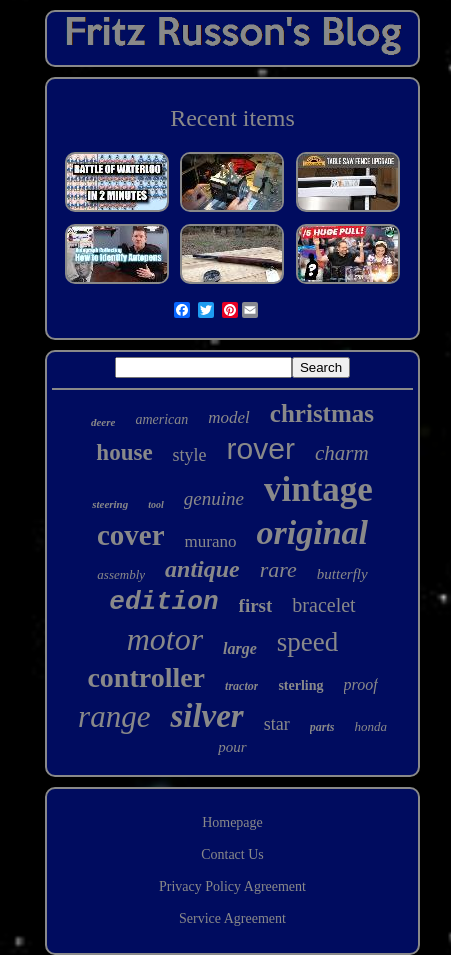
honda (370, 726)
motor (165, 639)
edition (163, 602)
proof (361, 684)
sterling (300, 685)
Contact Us (232, 854)
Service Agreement (232, 918)
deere (103, 422)
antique (202, 569)
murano (211, 541)
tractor (241, 686)
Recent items (232, 118)
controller (146, 677)
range (114, 716)
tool (156, 504)
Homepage (232, 822)
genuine (214, 498)
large (240, 648)
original (312, 532)
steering (110, 504)
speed (307, 642)
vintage (318, 489)
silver (206, 716)
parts (322, 727)
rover (261, 448)
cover (131, 535)
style (190, 455)
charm (342, 453)
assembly (121, 574)
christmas (322, 413)
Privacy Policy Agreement (232, 886)
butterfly (342, 574)
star (277, 724)
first (256, 605)
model (229, 417)
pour (232, 747)
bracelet (323, 605)
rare (278, 569)
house (124, 452)
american (161, 419)
